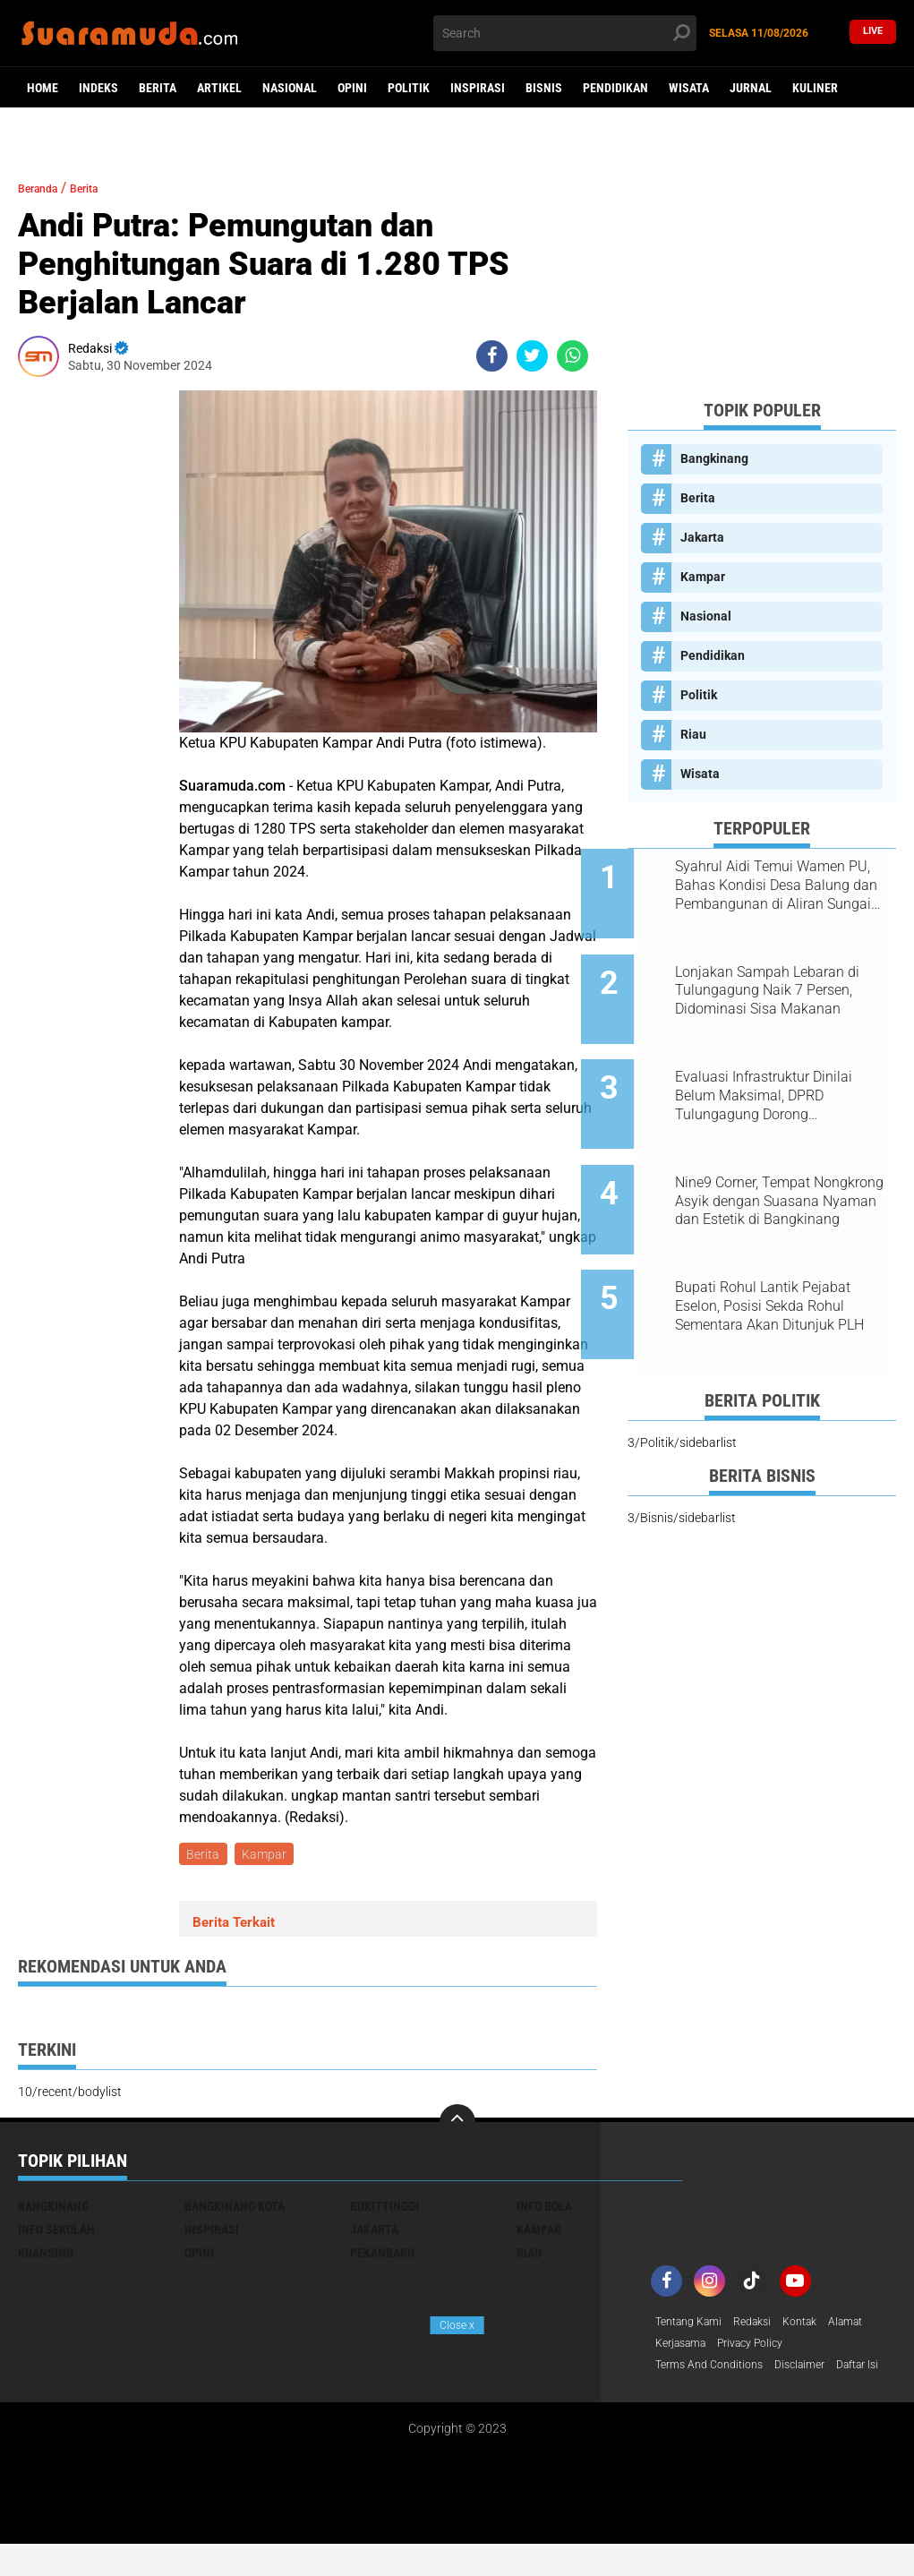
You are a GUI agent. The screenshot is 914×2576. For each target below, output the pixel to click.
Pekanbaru (382, 2256)
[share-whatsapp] (572, 356)
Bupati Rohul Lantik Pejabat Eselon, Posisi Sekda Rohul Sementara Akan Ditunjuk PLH (784, 1247)
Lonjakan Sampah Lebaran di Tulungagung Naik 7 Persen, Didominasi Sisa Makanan (782, 975)
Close (457, 2325)
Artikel (219, 88)
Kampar (268, 1855)
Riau (693, 734)
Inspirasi (477, 88)
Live (873, 33)
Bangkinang (714, 458)
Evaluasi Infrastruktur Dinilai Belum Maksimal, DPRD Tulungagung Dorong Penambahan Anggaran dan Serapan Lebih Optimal (779, 1066)
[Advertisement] (762, 273)
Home (42, 88)
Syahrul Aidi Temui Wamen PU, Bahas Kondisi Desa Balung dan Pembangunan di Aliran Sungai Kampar (782, 885)
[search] (564, 33)
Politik (409, 88)
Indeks (98, 88)
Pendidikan (615, 88)
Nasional (289, 88)
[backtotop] (457, 2126)
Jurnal (751, 88)
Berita (157, 88)
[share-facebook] (492, 356)
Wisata (689, 88)
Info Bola (544, 2210)
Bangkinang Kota (234, 2210)
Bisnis (543, 88)
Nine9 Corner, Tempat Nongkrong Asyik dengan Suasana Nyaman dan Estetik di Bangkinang (783, 1157)
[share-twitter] (532, 356)
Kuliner (815, 88)
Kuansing (45, 2256)
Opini (352, 88)
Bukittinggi (384, 2210)
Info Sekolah (56, 2233)
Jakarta (702, 537)
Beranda (45, 187)
